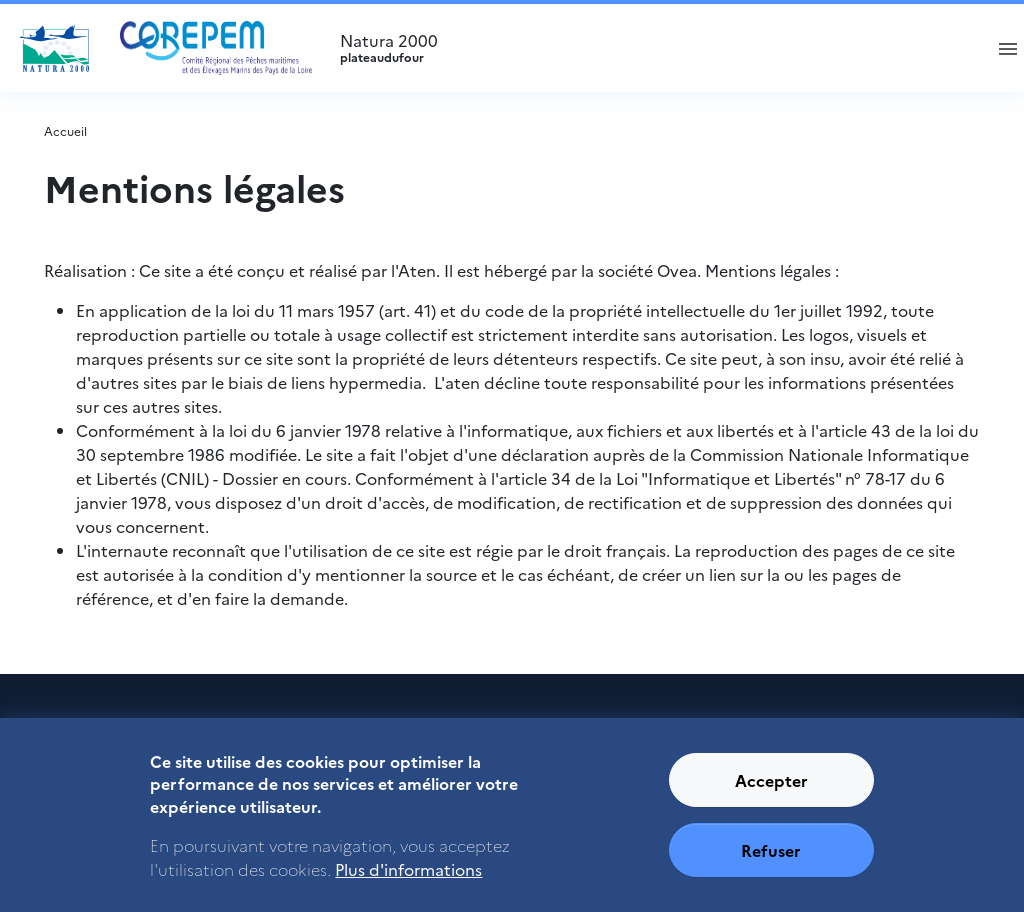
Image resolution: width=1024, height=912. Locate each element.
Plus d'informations (408, 878)
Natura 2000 (652, 48)
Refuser (771, 860)
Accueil (65, 130)
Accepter (771, 790)
